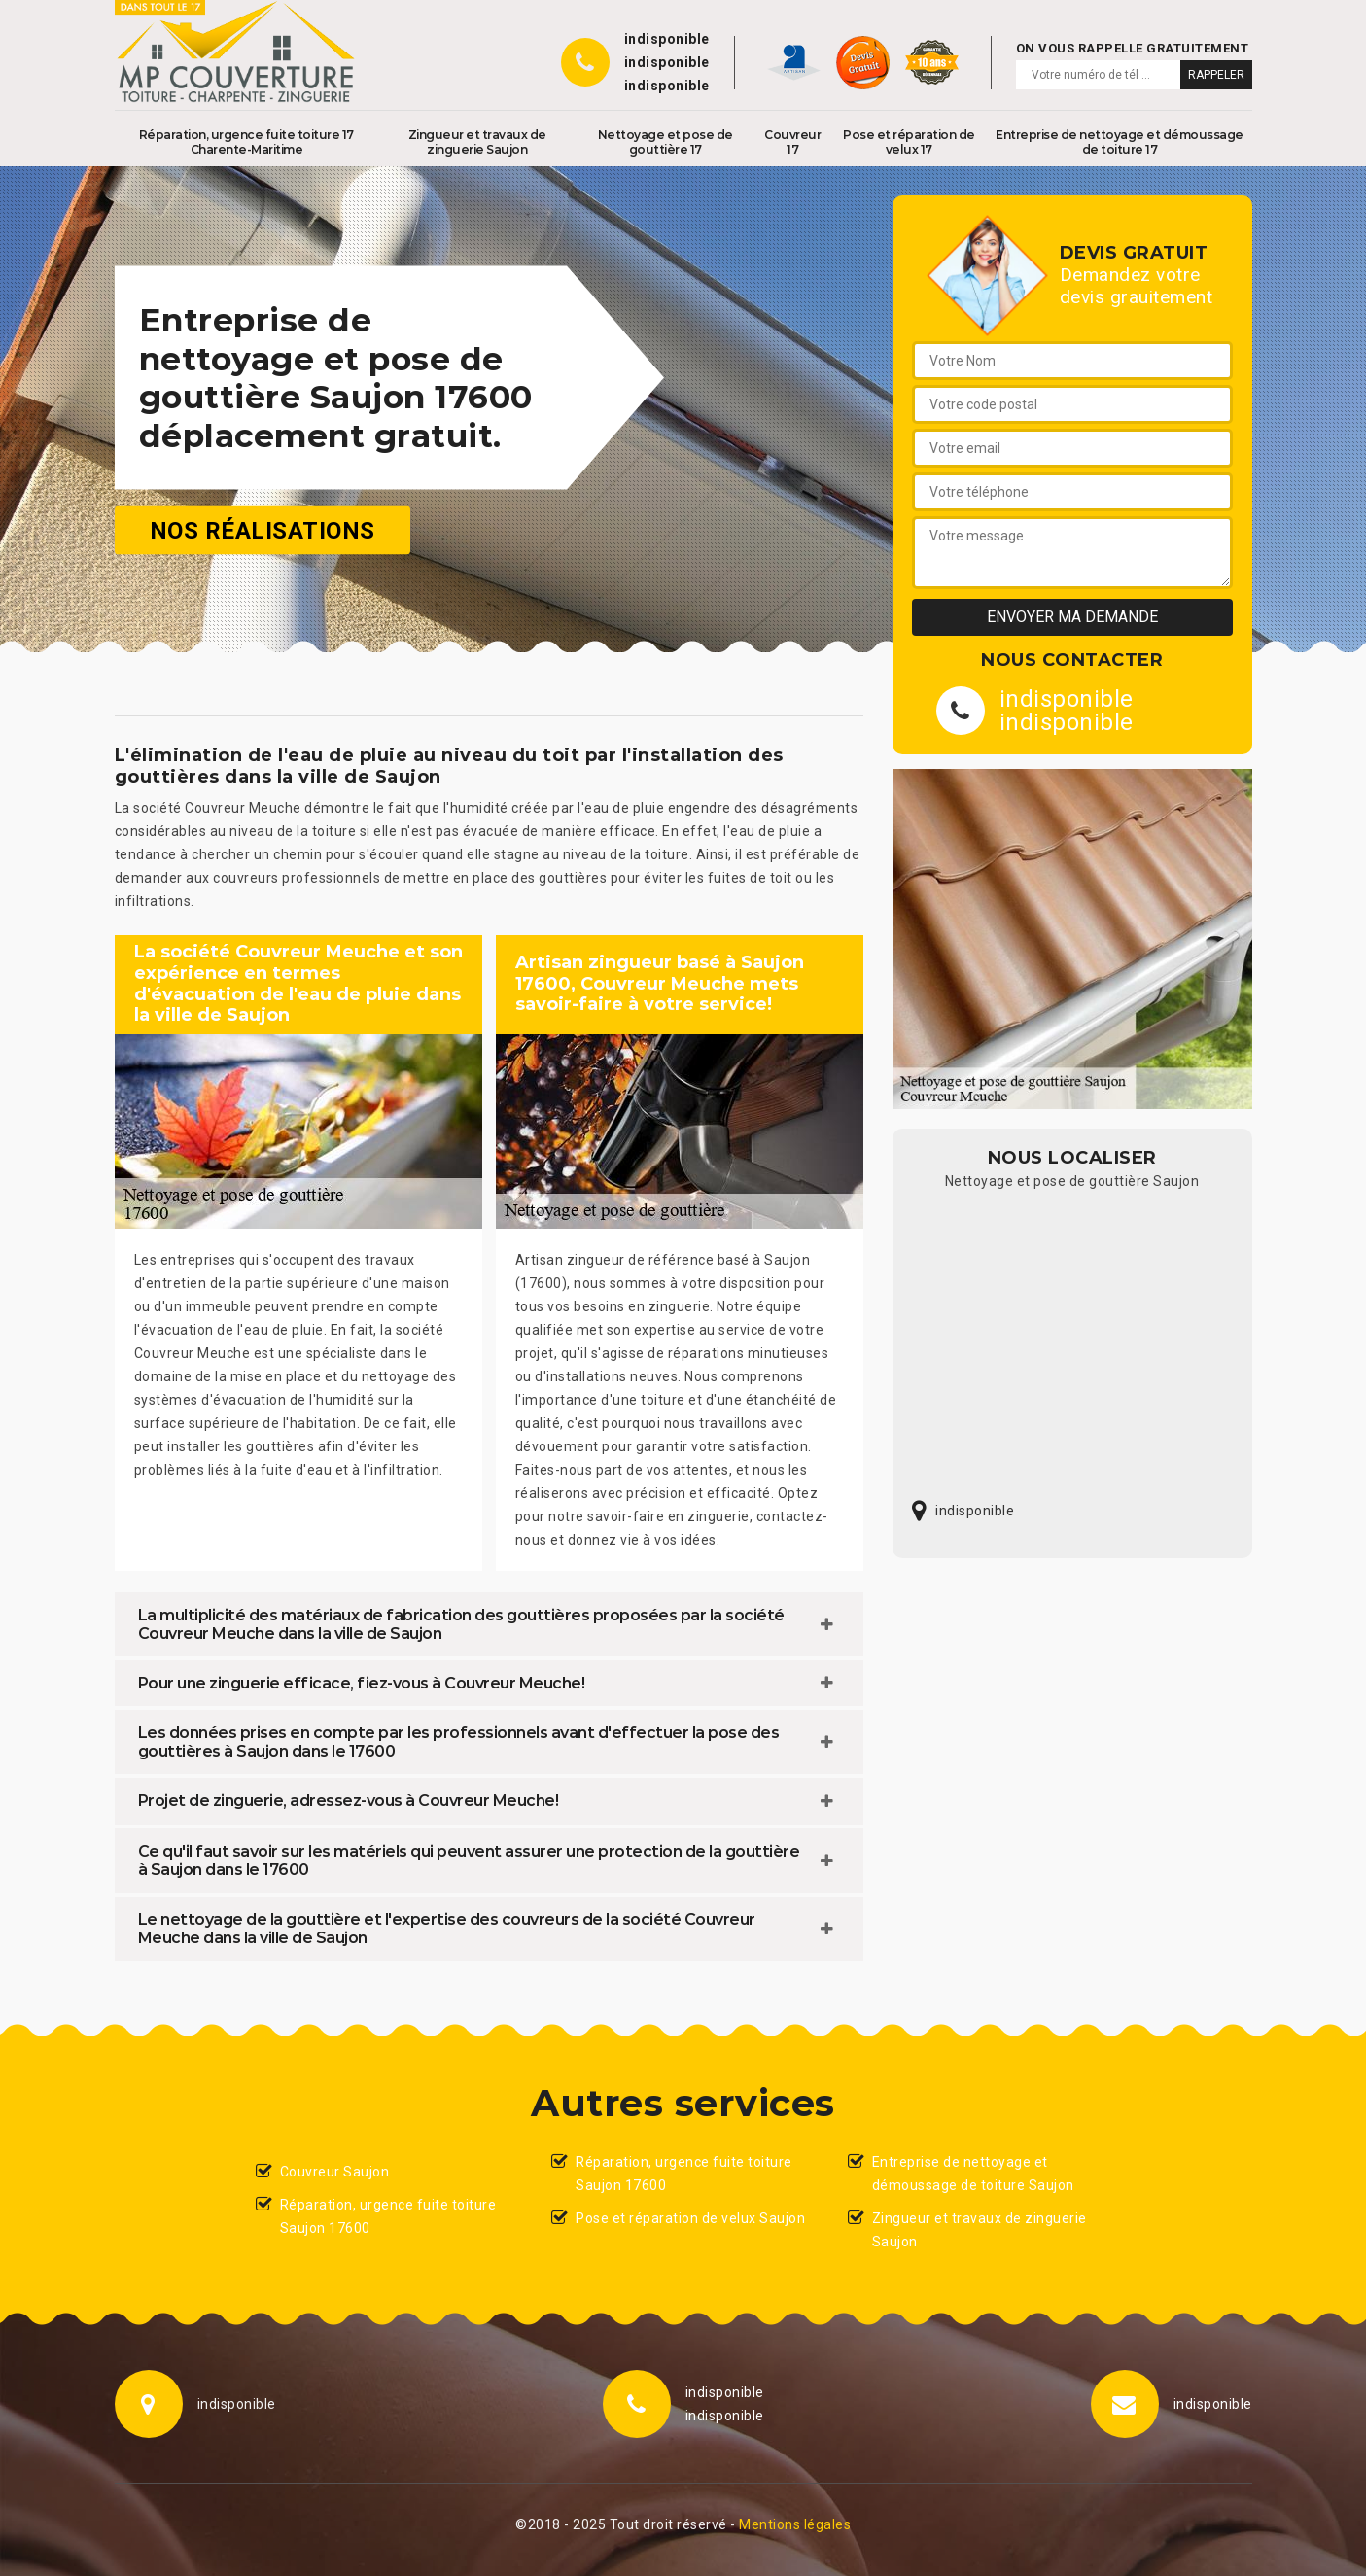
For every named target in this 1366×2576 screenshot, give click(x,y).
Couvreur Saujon (335, 2171)
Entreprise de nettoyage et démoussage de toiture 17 (1119, 142)
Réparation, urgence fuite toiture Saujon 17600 (388, 2216)
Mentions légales (795, 2524)
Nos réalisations (262, 530)
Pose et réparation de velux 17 (909, 142)
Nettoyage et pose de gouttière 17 (665, 142)
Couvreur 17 (792, 142)
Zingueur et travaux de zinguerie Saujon (477, 142)
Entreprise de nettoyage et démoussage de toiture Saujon (973, 2173)
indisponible (667, 39)
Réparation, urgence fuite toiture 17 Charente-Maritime (246, 142)
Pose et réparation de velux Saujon (690, 2218)
